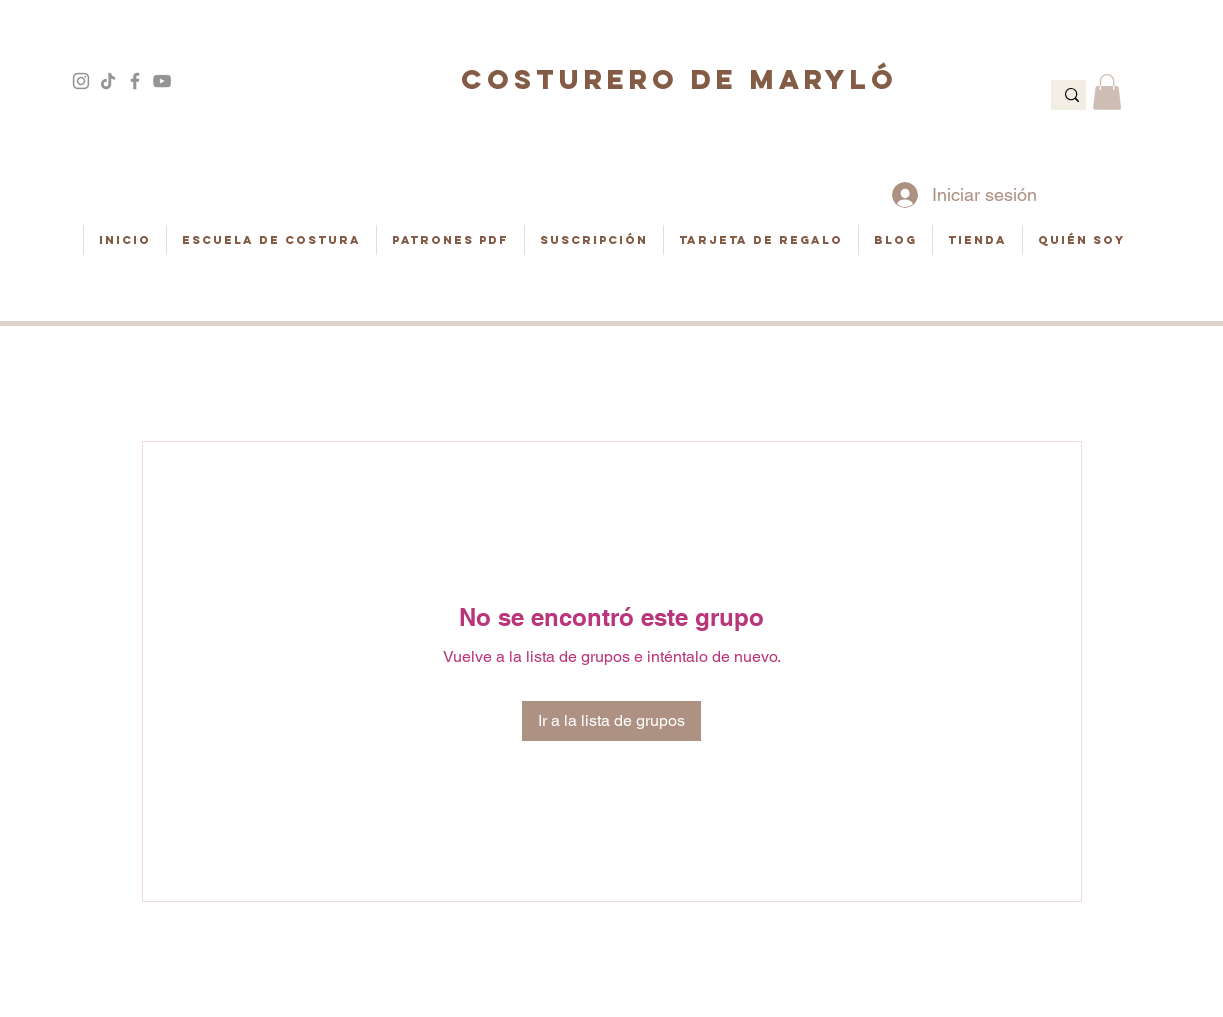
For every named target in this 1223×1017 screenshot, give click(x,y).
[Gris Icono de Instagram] (81, 81)
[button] (1107, 92)
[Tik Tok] (108, 81)
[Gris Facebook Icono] (135, 81)
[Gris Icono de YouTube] (162, 81)
